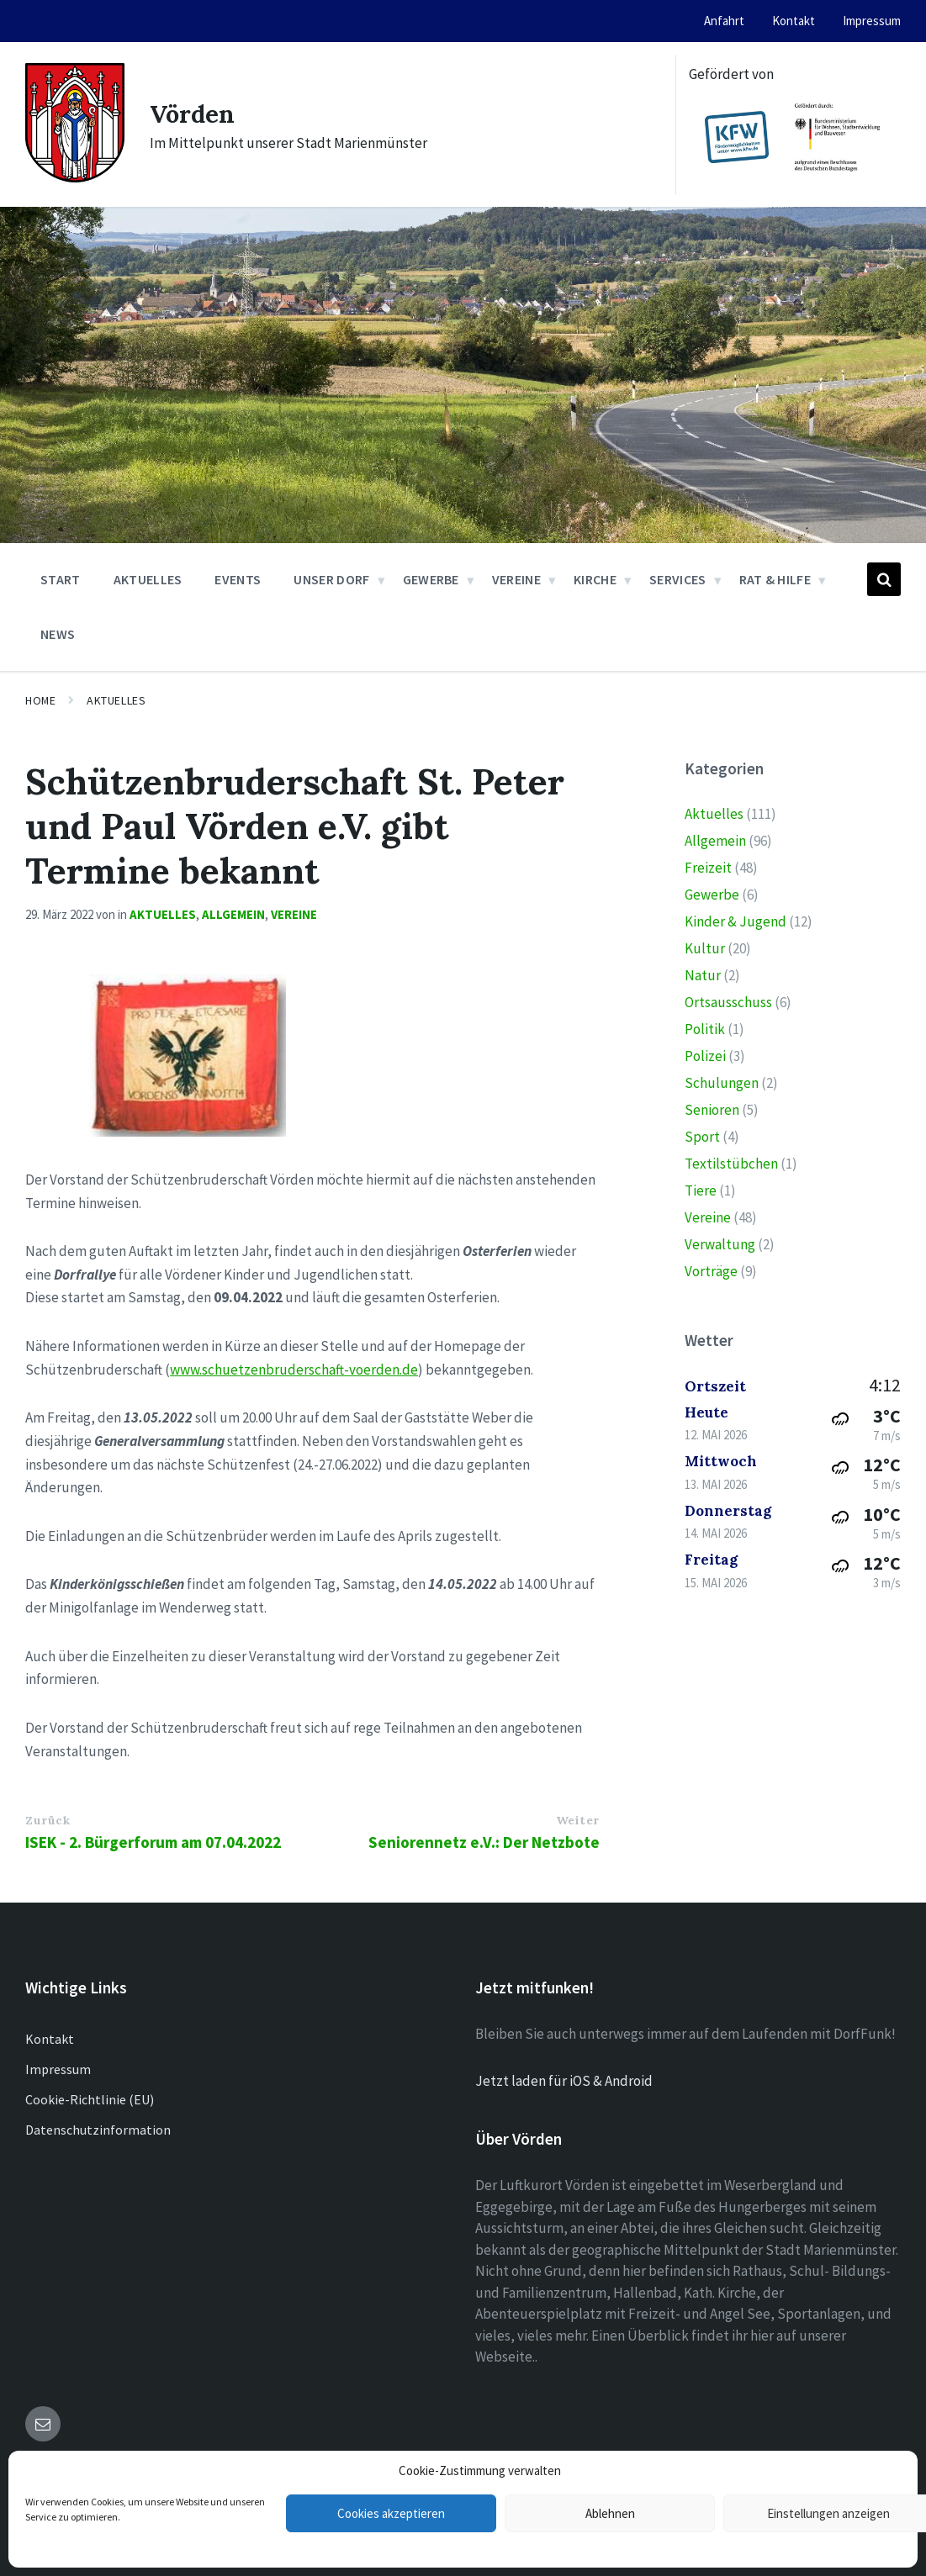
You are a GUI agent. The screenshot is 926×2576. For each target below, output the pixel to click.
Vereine (294, 914)
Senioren (712, 1110)
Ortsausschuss (728, 1002)
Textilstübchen (731, 1163)
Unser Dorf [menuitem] (331, 579)
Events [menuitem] (237, 579)
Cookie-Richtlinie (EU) (89, 2099)
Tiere (701, 1190)
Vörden (194, 113)
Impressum (58, 2069)
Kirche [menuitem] (595, 579)
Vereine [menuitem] (516, 579)
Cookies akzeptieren (391, 2513)
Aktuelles (116, 700)
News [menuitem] (57, 634)
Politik (705, 1029)
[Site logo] (74, 177)
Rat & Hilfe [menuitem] (775, 579)
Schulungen (722, 1083)
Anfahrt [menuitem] (724, 21)
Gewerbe (712, 894)
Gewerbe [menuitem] (431, 579)
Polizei (705, 1056)
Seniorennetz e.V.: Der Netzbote (484, 1842)
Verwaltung (720, 1244)
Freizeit (708, 867)
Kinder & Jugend (735, 921)
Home (40, 700)
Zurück (47, 1820)
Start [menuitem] (60, 579)
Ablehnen (610, 2513)
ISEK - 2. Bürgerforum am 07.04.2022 (153, 1842)
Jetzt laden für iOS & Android (564, 2081)
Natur (703, 975)
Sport (702, 1136)
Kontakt (49, 2038)
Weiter (578, 1820)
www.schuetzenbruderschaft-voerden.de (294, 1369)
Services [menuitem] (677, 579)
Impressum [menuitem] (872, 21)
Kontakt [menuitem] (793, 21)
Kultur (705, 948)
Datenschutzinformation (98, 2129)
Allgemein (233, 914)
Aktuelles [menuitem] (148, 579)
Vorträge (711, 1271)
